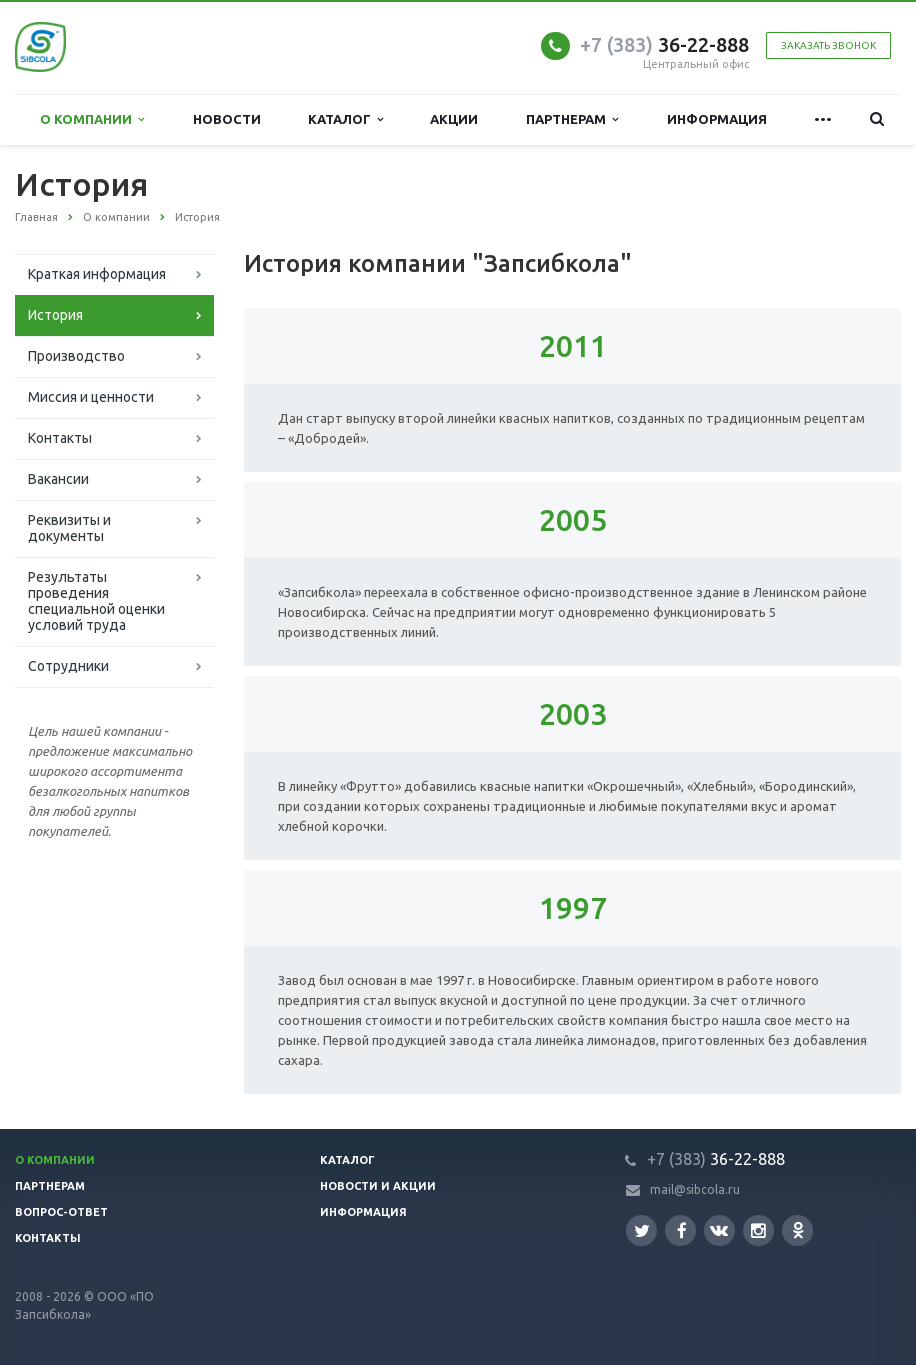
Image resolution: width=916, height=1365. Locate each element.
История (55, 315)
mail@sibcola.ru (695, 1189)
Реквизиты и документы (69, 528)
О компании (92, 119)
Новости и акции (378, 1186)
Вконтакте (719, 1229)
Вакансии (58, 479)
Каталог (345, 119)
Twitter (642, 1230)
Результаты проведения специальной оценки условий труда (96, 601)
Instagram (758, 1230)
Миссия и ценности (91, 397)
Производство (76, 356)
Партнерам (572, 119)
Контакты (60, 438)
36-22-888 (664, 44)
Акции (454, 119)
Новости (227, 119)
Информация (717, 119)
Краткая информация (97, 274)
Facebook (682, 1230)
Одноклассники (798, 1229)
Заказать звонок (828, 45)
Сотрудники (68, 666)
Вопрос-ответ (61, 1212)
